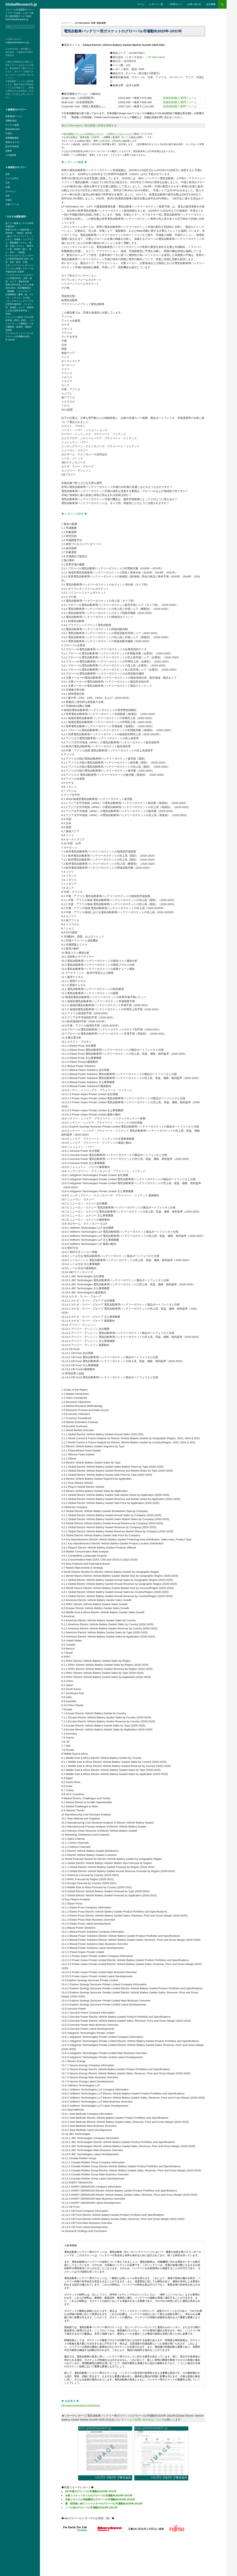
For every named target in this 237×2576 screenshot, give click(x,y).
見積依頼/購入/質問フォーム (180, 97)
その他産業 (10, 155)
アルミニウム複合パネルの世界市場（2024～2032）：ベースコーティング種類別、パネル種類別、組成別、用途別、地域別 (19, 323)
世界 (93, 23)
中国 (7, 187)
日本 (7, 183)
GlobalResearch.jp (21, 4)
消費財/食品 (11, 120)
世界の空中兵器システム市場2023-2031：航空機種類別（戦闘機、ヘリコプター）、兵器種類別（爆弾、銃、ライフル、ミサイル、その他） (19, 291)
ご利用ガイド (175, 4)
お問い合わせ (194, 4)
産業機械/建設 (12, 138)
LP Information (82, 23)
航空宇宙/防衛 (12, 146)
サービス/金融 (12, 125)
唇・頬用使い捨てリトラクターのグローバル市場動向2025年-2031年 (104, 2503)
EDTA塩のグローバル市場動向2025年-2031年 (91, 2491)
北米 (7, 196)
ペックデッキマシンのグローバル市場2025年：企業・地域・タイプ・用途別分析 (19, 278)
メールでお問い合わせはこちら (143, 2419)
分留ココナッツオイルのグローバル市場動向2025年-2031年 (99, 2495)
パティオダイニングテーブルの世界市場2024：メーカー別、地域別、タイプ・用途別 (19, 304)
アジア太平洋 (11, 178)
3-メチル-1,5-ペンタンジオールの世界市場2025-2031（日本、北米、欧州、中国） (19, 258)
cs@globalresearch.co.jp (17, 42)
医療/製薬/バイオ (13, 116)
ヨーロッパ (10, 191)
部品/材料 (101, 23)
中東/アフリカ (12, 204)
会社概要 (211, 4)
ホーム (140, 4)
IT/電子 (8, 133)
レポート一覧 (156, 4)
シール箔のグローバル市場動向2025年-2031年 (91, 2507)
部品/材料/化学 (12, 129)
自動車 (8, 151)
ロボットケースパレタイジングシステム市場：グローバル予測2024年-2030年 (19, 268)
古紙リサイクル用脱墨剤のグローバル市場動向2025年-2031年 (100, 2499)
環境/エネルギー (13, 142)
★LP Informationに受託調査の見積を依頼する (89, 125)
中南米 (8, 200)
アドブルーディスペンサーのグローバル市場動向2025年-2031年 (19, 336)
